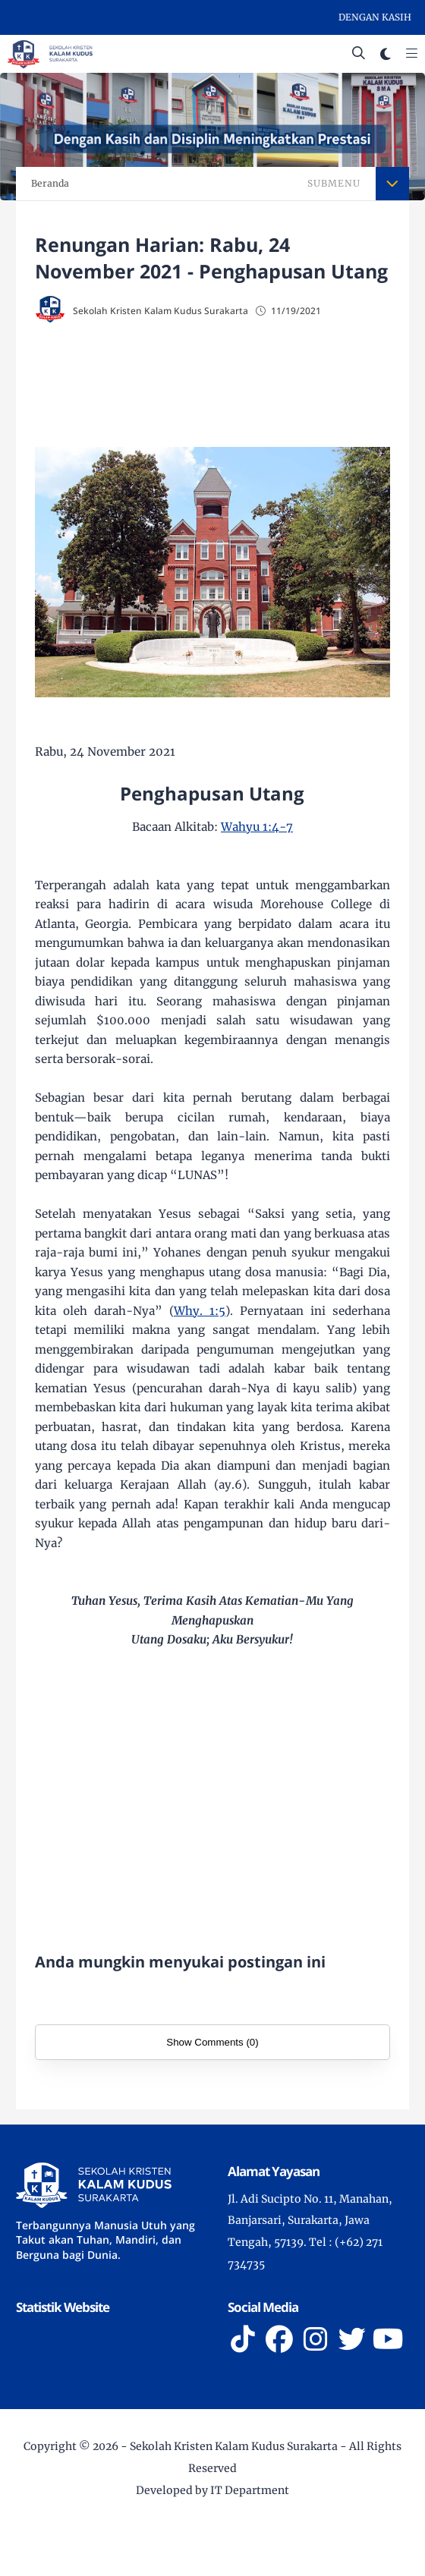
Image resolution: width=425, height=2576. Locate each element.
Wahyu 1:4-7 (257, 826)
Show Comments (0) (212, 2042)
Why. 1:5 (199, 1311)
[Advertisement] (230, 386)
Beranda (50, 183)
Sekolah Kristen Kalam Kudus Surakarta (234, 2446)
